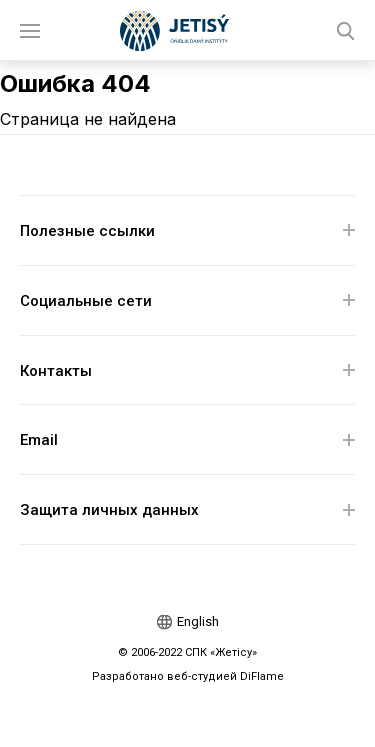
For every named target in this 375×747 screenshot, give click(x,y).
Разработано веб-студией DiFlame (188, 676)
